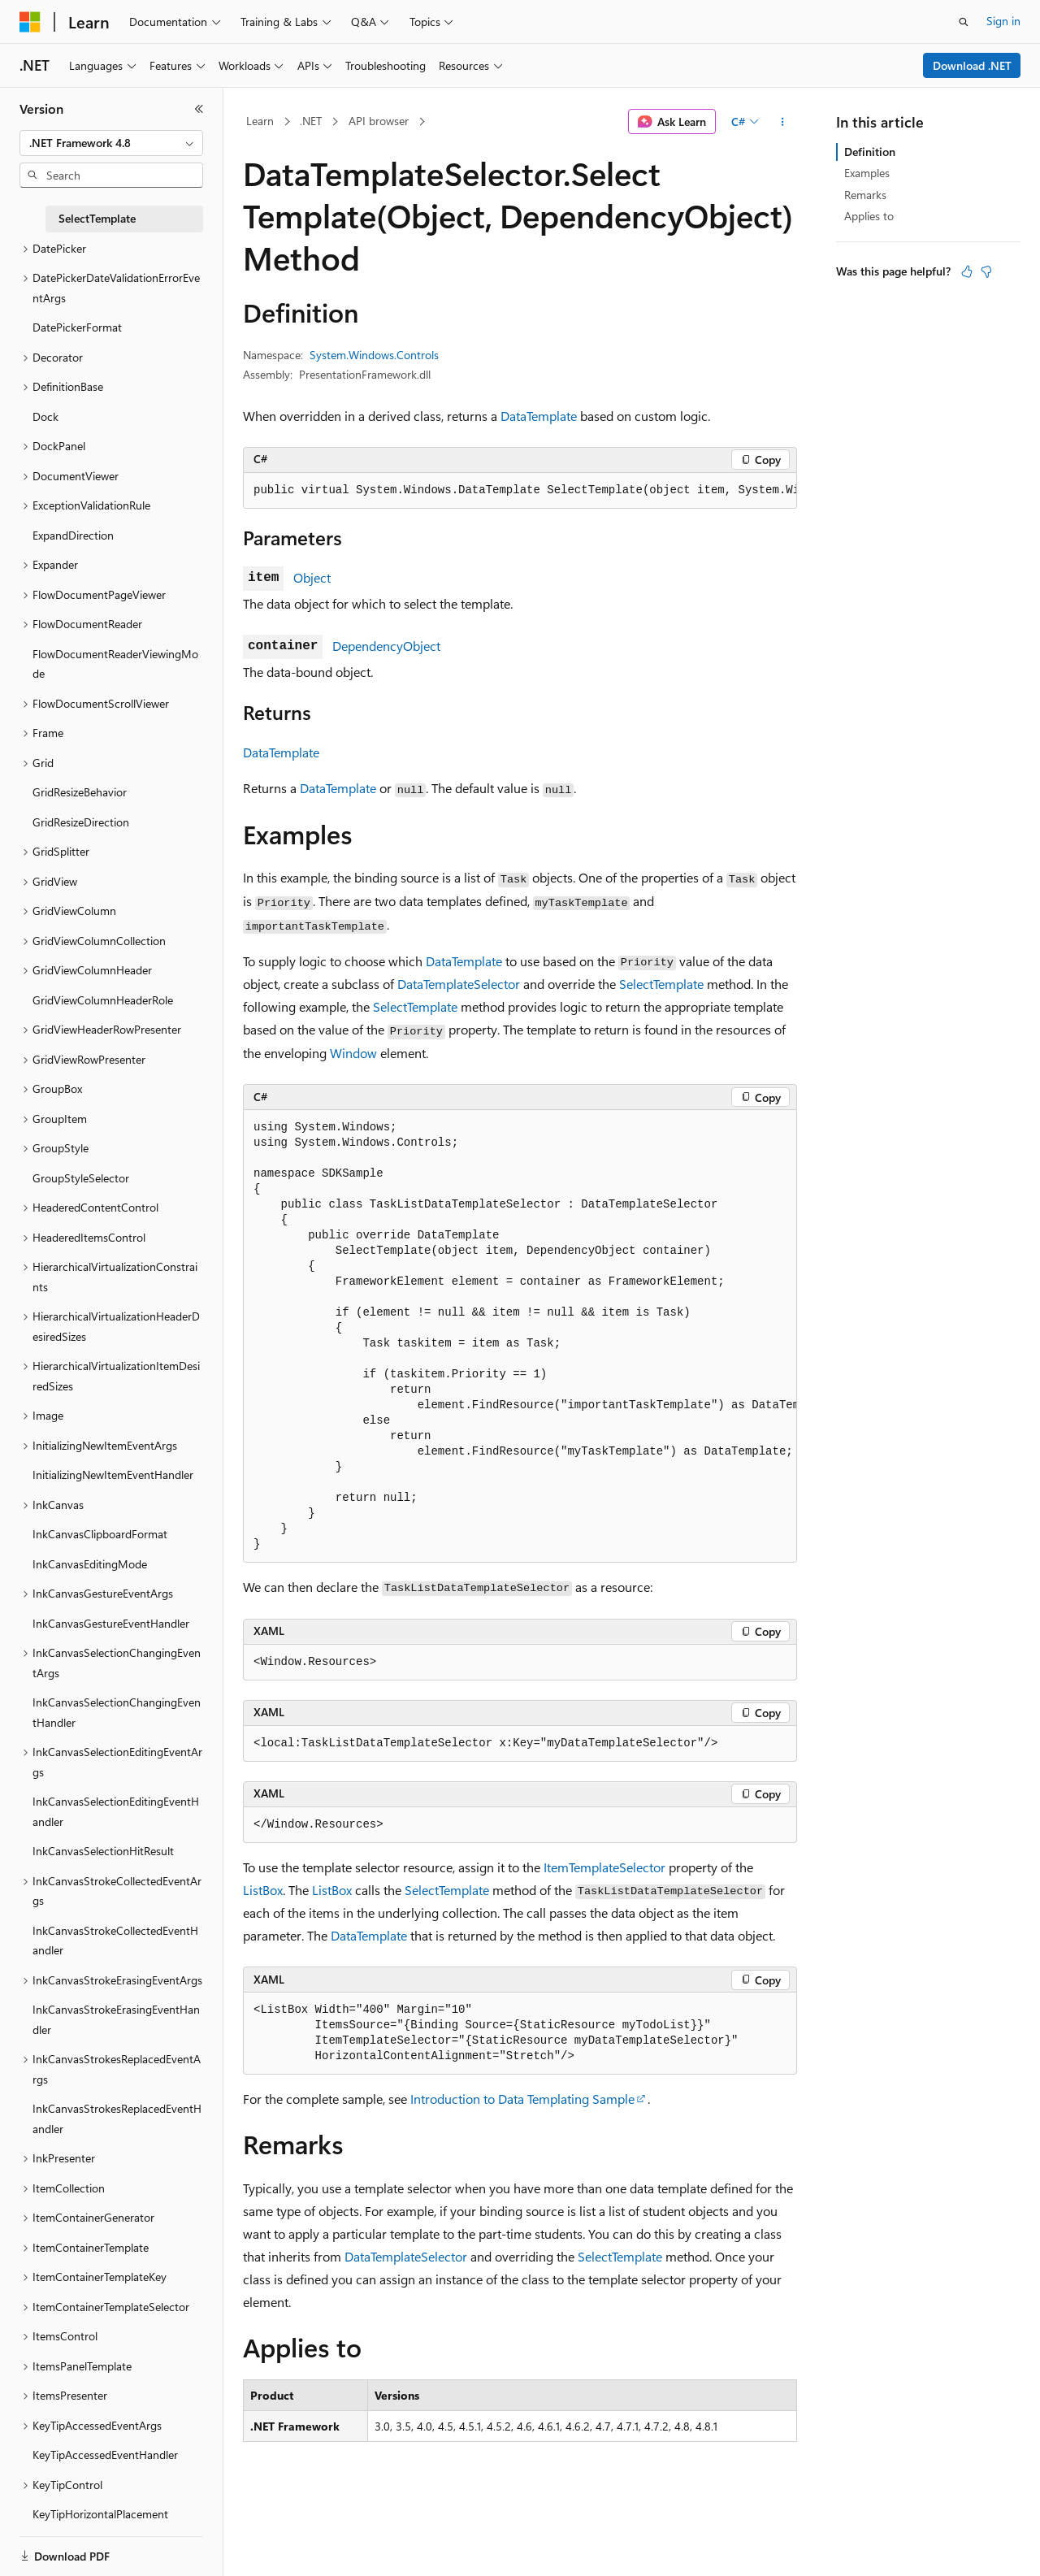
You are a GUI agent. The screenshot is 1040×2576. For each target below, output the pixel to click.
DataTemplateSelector (458, 983)
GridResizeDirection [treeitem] (80, 822)
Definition (869, 151)
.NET (311, 120)
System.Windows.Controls (374, 354)
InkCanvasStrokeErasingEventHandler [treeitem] (116, 2019)
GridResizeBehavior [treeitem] (79, 792)
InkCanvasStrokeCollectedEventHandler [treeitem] (115, 1940)
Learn (260, 120)
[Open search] (963, 22)
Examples (867, 172)
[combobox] (111, 143)
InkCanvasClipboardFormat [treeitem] (99, 1534)
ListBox (263, 1889)
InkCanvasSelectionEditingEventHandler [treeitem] (115, 1811)
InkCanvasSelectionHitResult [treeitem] (103, 1850)
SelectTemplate (661, 983)
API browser (379, 120)
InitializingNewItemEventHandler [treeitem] (112, 1474)
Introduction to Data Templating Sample (522, 2098)
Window (353, 1052)
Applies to (869, 215)
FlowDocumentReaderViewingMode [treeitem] (115, 664)
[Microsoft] (30, 22)
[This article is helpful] (967, 271)
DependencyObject (386, 645)
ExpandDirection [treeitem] (73, 535)
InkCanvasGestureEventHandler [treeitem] (110, 1623)
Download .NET (972, 65)
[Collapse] (199, 109)
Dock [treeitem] (45, 416)
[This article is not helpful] (986, 271)
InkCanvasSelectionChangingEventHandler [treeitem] (116, 1712)
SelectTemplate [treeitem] (97, 218)
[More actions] (783, 122)
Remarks (865, 194)
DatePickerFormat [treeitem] (77, 327)
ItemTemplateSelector (604, 1867)
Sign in (1003, 20)
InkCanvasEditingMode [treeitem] (89, 1564)
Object (312, 577)
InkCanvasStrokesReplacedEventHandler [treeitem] (117, 2118)
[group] (520, 491)
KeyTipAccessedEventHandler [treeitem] (105, 2454)
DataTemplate (538, 415)
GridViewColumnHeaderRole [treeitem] (102, 1000)
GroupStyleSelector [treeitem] (80, 1178)
